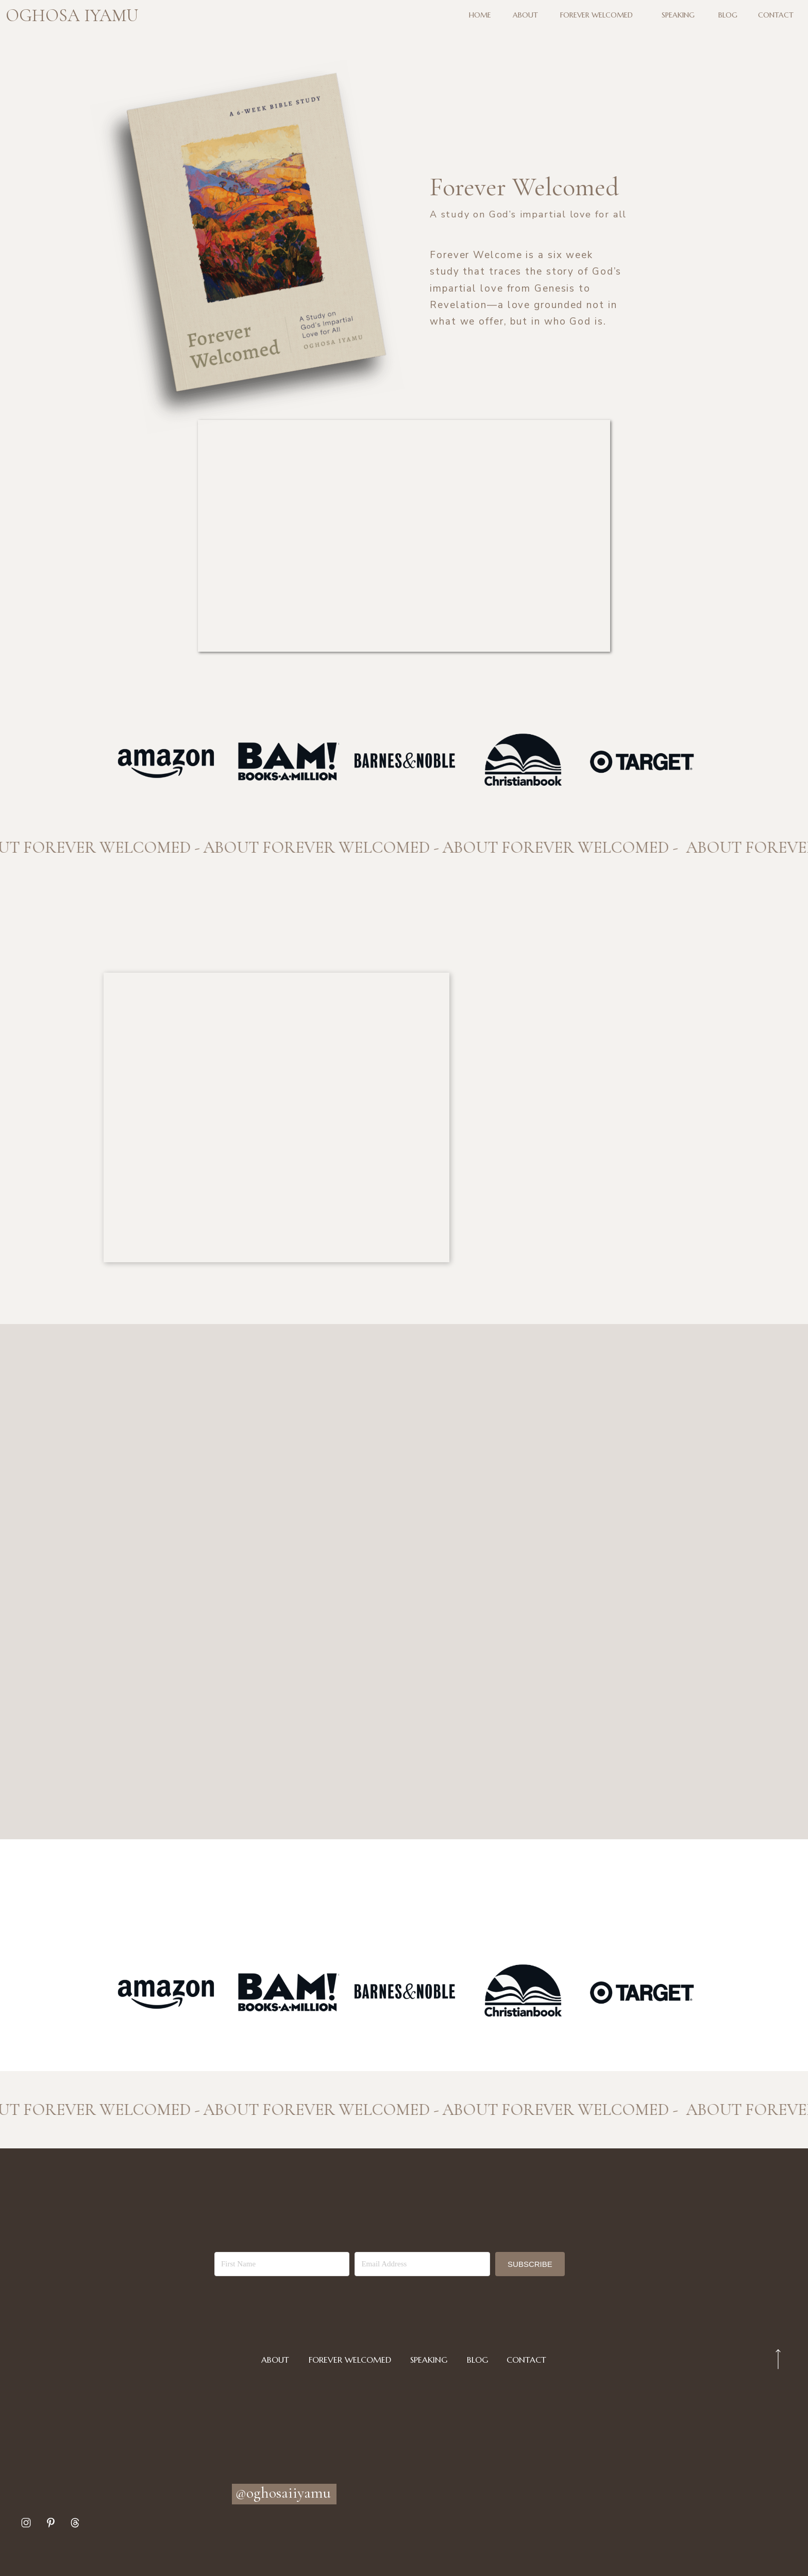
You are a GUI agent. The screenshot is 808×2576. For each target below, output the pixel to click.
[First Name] (281, 2264)
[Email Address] (422, 2264)
